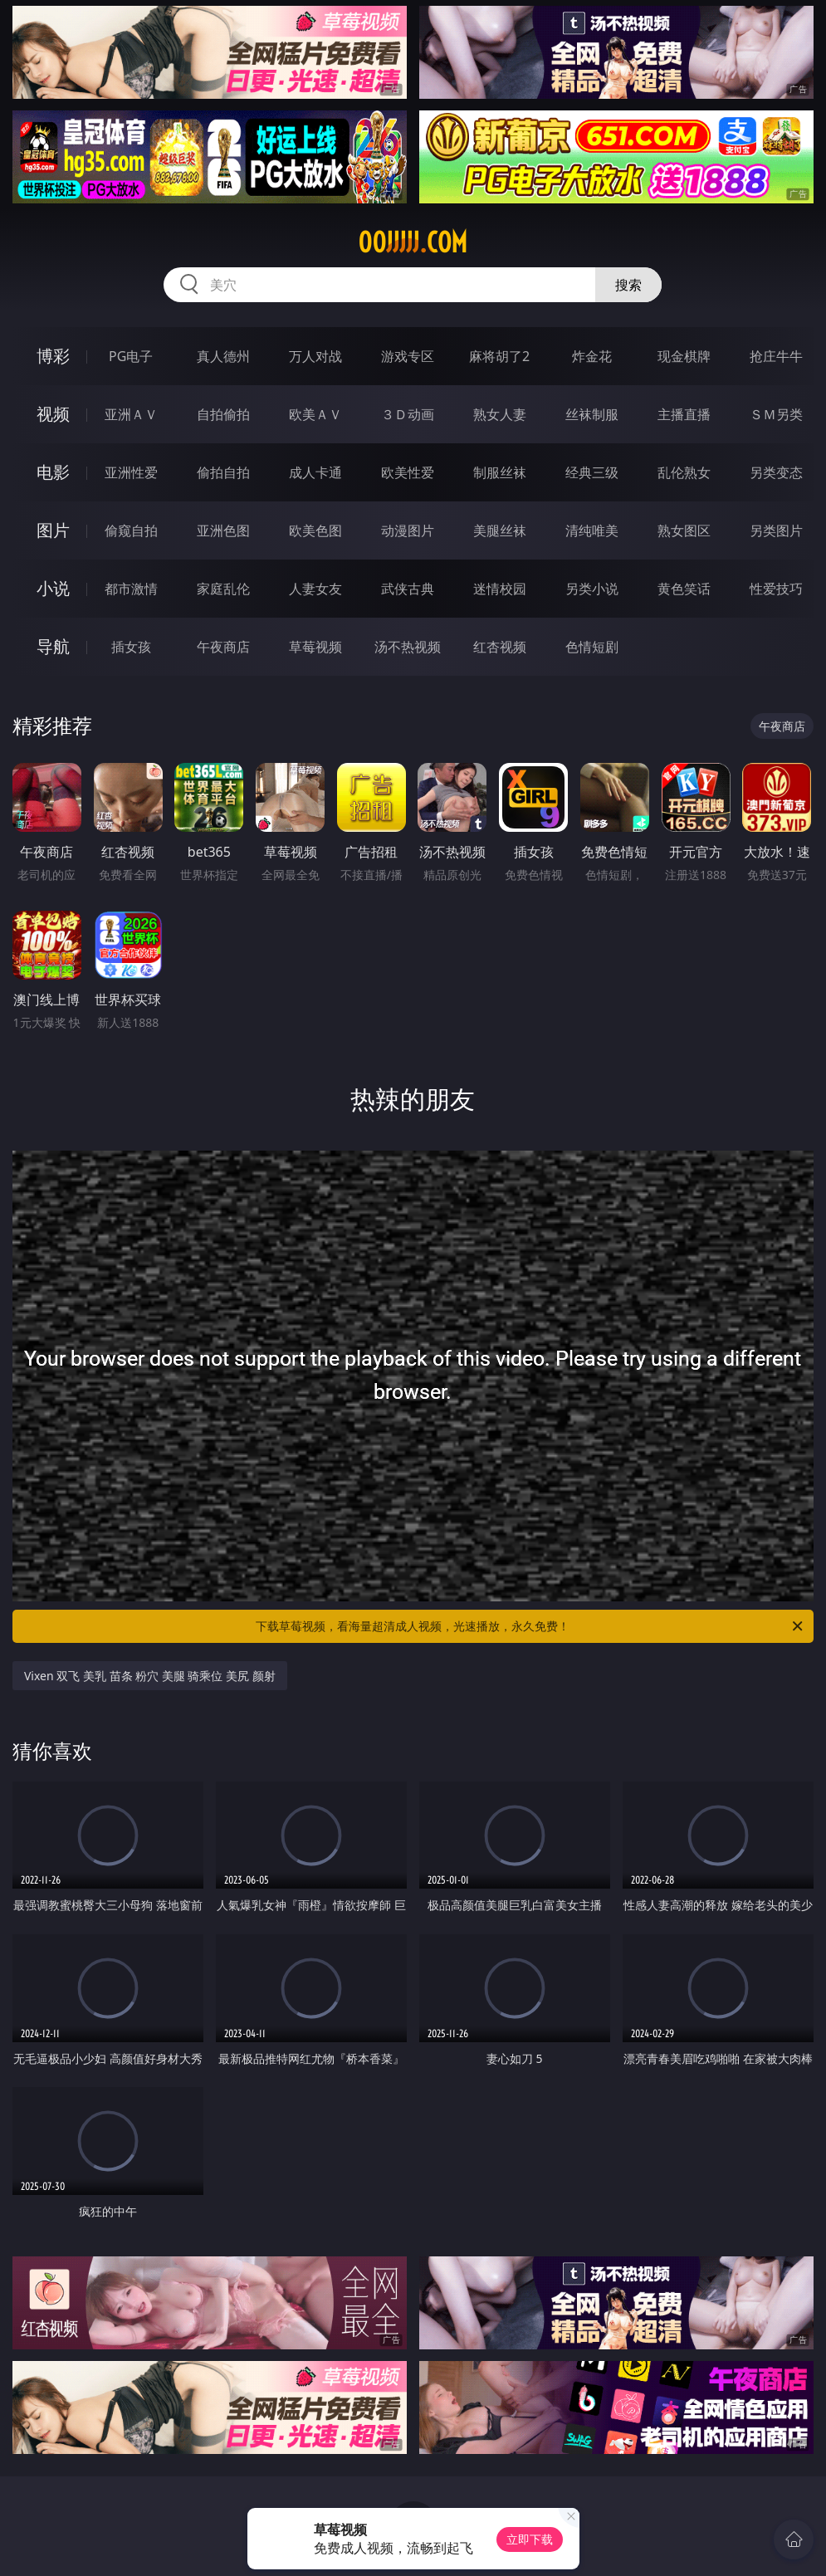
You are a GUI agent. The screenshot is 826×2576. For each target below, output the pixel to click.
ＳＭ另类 (776, 414)
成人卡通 (315, 472)
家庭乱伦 (223, 588)
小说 (53, 588)
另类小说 (591, 588)
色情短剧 (591, 647)
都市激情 (131, 588)
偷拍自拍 (223, 472)
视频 (53, 414)
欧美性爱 (407, 472)
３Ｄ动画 (407, 414)
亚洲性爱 (131, 472)
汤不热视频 (407, 647)
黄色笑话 (684, 588)
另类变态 (776, 472)
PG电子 (131, 356)
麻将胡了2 (499, 356)
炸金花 (592, 356)
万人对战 (315, 356)
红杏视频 (499, 647)
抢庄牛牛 (776, 356)
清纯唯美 (591, 530)
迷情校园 (499, 588)
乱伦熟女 (684, 472)
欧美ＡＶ (315, 414)
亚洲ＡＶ (131, 414)
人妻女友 (315, 588)
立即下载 (529, 2539)
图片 (53, 530)
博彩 (53, 356)
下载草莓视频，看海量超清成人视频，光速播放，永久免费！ (530, 1626)
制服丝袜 (499, 472)
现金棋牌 (684, 356)
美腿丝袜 (499, 530)
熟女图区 (684, 530)
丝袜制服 (591, 414)
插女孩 (131, 647)
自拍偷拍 (223, 414)
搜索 (628, 285)
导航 (53, 646)
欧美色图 (315, 530)
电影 (53, 472)
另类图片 (776, 530)
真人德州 (223, 356)
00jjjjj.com (412, 242)
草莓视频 (315, 647)
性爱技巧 (776, 588)
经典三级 (591, 472)
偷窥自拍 (131, 530)
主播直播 (684, 414)
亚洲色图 (223, 530)
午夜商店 (223, 647)
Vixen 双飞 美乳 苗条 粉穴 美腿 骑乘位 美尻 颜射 (150, 1676)
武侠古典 (407, 588)
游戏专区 (407, 356)
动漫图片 (407, 530)
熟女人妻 (499, 414)
